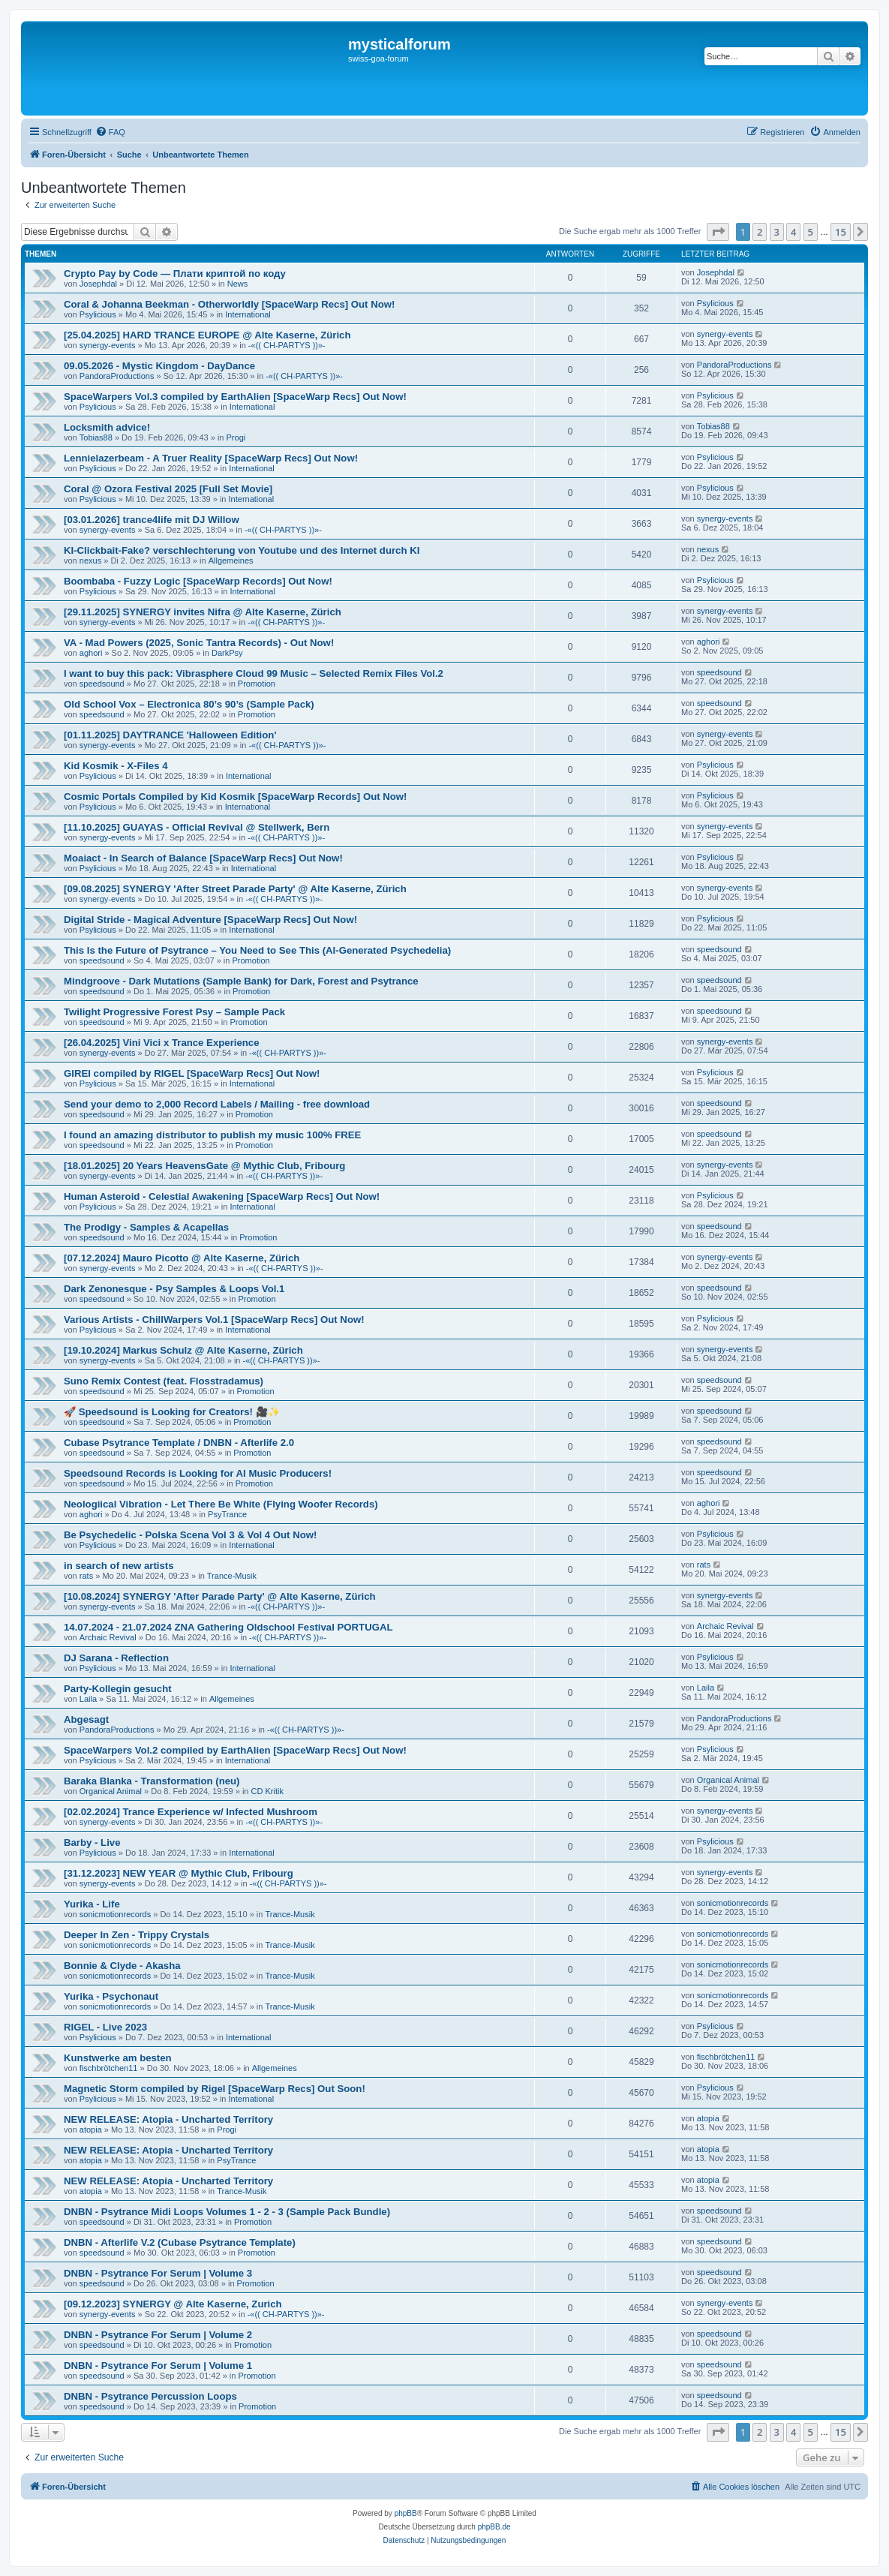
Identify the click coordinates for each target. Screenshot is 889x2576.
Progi (236, 437)
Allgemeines (231, 560)
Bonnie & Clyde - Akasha (122, 1965)
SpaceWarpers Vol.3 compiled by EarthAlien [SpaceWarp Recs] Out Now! (235, 396)
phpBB (406, 2513)
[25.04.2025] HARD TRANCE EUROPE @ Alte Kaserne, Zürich (207, 335)
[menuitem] (110, 132)
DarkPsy (227, 652)
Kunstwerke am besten (118, 2058)
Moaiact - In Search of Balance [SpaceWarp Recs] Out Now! (203, 858)
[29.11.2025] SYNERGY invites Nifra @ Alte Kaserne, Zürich (202, 612)
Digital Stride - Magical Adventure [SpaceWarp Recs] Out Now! (210, 919)
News (237, 283)
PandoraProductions (117, 375)
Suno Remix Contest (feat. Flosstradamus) (163, 1381)
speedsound (102, 683)
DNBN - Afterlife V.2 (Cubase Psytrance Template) (180, 2242)
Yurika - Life (92, 1904)
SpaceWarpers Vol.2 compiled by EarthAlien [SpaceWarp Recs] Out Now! (235, 1750)
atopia (91, 2129)
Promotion (256, 683)
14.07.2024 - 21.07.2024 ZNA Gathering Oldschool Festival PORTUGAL (228, 1627)
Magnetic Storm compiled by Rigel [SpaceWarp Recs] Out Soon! (214, 2088)
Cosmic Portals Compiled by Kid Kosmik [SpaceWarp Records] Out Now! (235, 796)
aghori (91, 652)
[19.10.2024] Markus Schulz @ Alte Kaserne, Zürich (183, 1350)
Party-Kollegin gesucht (118, 1688)
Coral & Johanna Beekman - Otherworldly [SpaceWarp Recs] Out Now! (229, 304)
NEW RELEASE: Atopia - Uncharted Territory (168, 2119)
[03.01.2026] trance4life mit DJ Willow (151, 519)
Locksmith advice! (107, 427)
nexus (90, 560)
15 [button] (840, 232)
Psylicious (98, 314)
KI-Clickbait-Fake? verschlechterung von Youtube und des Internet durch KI (241, 550)
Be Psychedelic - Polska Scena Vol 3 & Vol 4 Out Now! (190, 1534)
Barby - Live (92, 1842)
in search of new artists (119, 1565)
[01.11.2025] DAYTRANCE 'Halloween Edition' (170, 735)
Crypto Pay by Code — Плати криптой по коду (175, 273)
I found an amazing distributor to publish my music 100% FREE (212, 1135)
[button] (718, 232)
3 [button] (776, 232)
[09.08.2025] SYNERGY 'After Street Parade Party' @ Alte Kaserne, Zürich (235, 888)
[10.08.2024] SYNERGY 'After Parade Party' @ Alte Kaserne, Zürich (220, 1596)
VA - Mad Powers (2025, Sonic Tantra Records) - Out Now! (199, 642)
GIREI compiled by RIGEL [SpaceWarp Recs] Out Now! (192, 1073)
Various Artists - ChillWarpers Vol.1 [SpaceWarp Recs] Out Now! (214, 1319)
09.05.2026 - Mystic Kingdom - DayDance (159, 365)
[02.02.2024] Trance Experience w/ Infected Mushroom (190, 1811)
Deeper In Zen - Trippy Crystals (136, 1934)
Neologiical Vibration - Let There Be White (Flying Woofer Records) (221, 1504)
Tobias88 (96, 437)
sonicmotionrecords (115, 1914)
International (248, 314)
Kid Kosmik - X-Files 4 (116, 765)
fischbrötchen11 (109, 2068)
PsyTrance (227, 1514)
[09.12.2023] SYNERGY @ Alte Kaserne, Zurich (173, 2304)
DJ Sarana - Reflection (116, 1658)
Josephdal (98, 283)
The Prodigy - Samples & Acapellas (146, 1227)
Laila (88, 1698)
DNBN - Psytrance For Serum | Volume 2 (158, 2334)
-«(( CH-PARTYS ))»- (287, 345)
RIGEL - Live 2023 (105, 2027)
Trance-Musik (232, 1575)
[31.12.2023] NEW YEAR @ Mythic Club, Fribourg (178, 1873)
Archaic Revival (108, 1637)
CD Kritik (267, 1791)
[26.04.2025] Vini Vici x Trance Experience (162, 1042)
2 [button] (759, 232)
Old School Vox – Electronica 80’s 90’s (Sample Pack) (189, 704)
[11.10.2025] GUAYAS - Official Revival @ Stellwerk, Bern (196, 827)
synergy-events (108, 345)
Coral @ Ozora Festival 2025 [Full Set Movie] (168, 488)
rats (86, 1575)
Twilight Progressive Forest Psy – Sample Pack (174, 1011)
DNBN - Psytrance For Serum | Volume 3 (158, 2273)
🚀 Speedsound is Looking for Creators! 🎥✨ (172, 1411)
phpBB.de (494, 2527)
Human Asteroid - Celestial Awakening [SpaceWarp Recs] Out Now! (222, 1196)
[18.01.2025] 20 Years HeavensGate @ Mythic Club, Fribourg (204, 1165)
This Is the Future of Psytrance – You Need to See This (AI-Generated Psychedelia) (257, 950)
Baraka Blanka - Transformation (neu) (152, 1781)
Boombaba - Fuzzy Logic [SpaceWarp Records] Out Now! (198, 581)
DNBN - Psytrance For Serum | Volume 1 (158, 2365)
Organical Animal (111, 1791)
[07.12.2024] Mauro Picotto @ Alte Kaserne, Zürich (181, 1258)
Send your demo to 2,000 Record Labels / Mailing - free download (217, 1104)
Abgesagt (86, 1719)
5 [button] (810, 232)
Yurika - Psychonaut (111, 1996)
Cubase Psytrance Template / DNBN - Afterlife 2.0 (179, 1442)
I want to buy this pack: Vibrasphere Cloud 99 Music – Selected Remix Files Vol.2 (253, 673)
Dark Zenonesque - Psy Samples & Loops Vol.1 (174, 1288)
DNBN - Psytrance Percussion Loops (150, 2396)
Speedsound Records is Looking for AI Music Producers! (198, 1473)
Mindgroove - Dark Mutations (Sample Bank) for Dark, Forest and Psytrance (241, 981)
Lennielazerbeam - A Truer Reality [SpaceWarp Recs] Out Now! (211, 458)
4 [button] (793, 232)
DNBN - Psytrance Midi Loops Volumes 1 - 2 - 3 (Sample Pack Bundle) (227, 2211)
